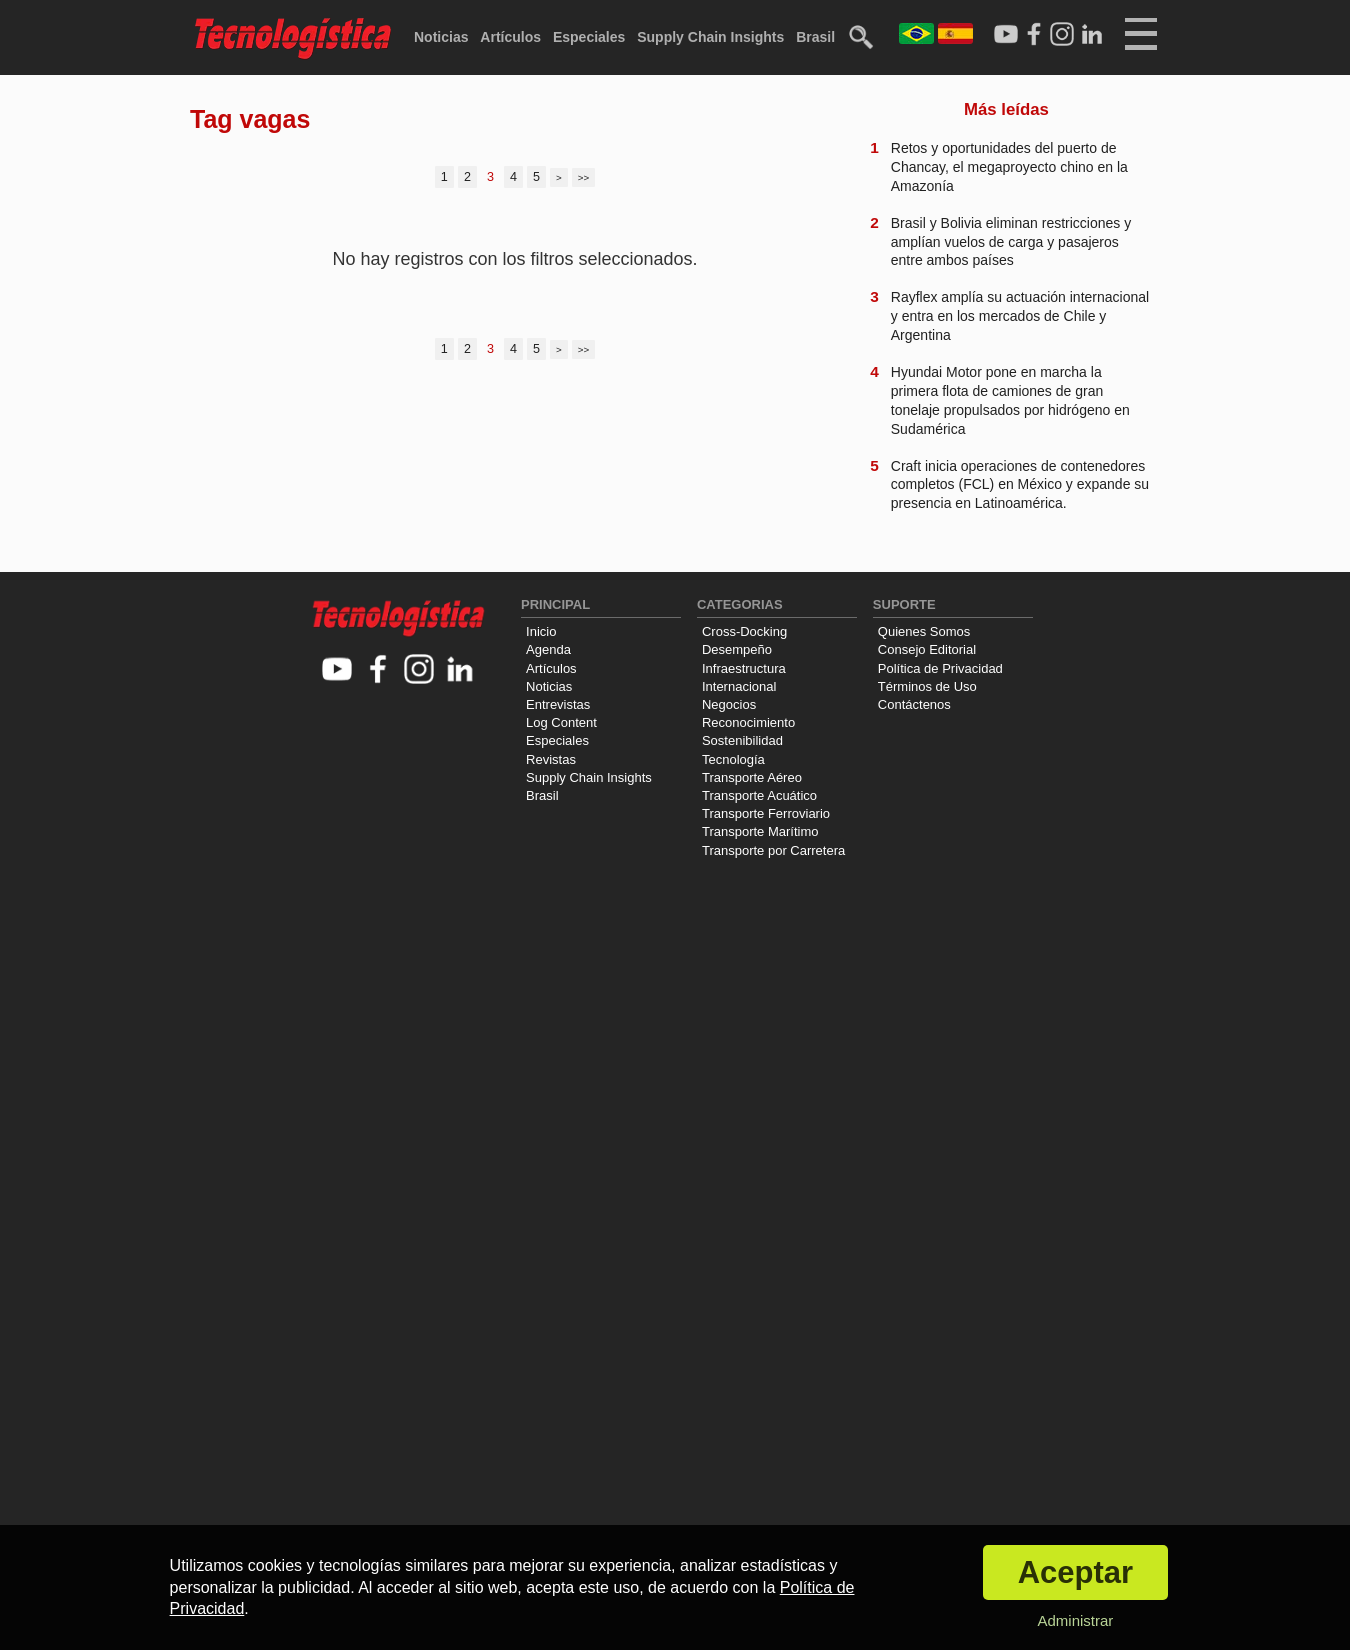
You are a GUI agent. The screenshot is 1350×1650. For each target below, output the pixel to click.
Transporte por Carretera (773, 850)
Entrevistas (558, 704)
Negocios (729, 704)
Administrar (1075, 1620)
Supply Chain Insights (710, 37)
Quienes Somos (924, 631)
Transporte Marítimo (760, 831)
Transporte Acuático (759, 795)
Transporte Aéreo (752, 777)
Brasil (815, 37)
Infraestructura (744, 668)
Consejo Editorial (927, 649)
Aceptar (1075, 1572)
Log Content (561, 722)
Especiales (589, 37)
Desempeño (737, 649)
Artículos (510, 37)
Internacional (739, 686)
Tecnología (733, 759)
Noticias (441, 37)
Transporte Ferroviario (766, 813)
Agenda (548, 649)
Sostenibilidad (742, 740)
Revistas (551, 759)
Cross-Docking (744, 631)
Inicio (541, 631)
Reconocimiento (748, 722)
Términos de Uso (927, 686)
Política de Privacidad (940, 668)
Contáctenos (914, 704)
